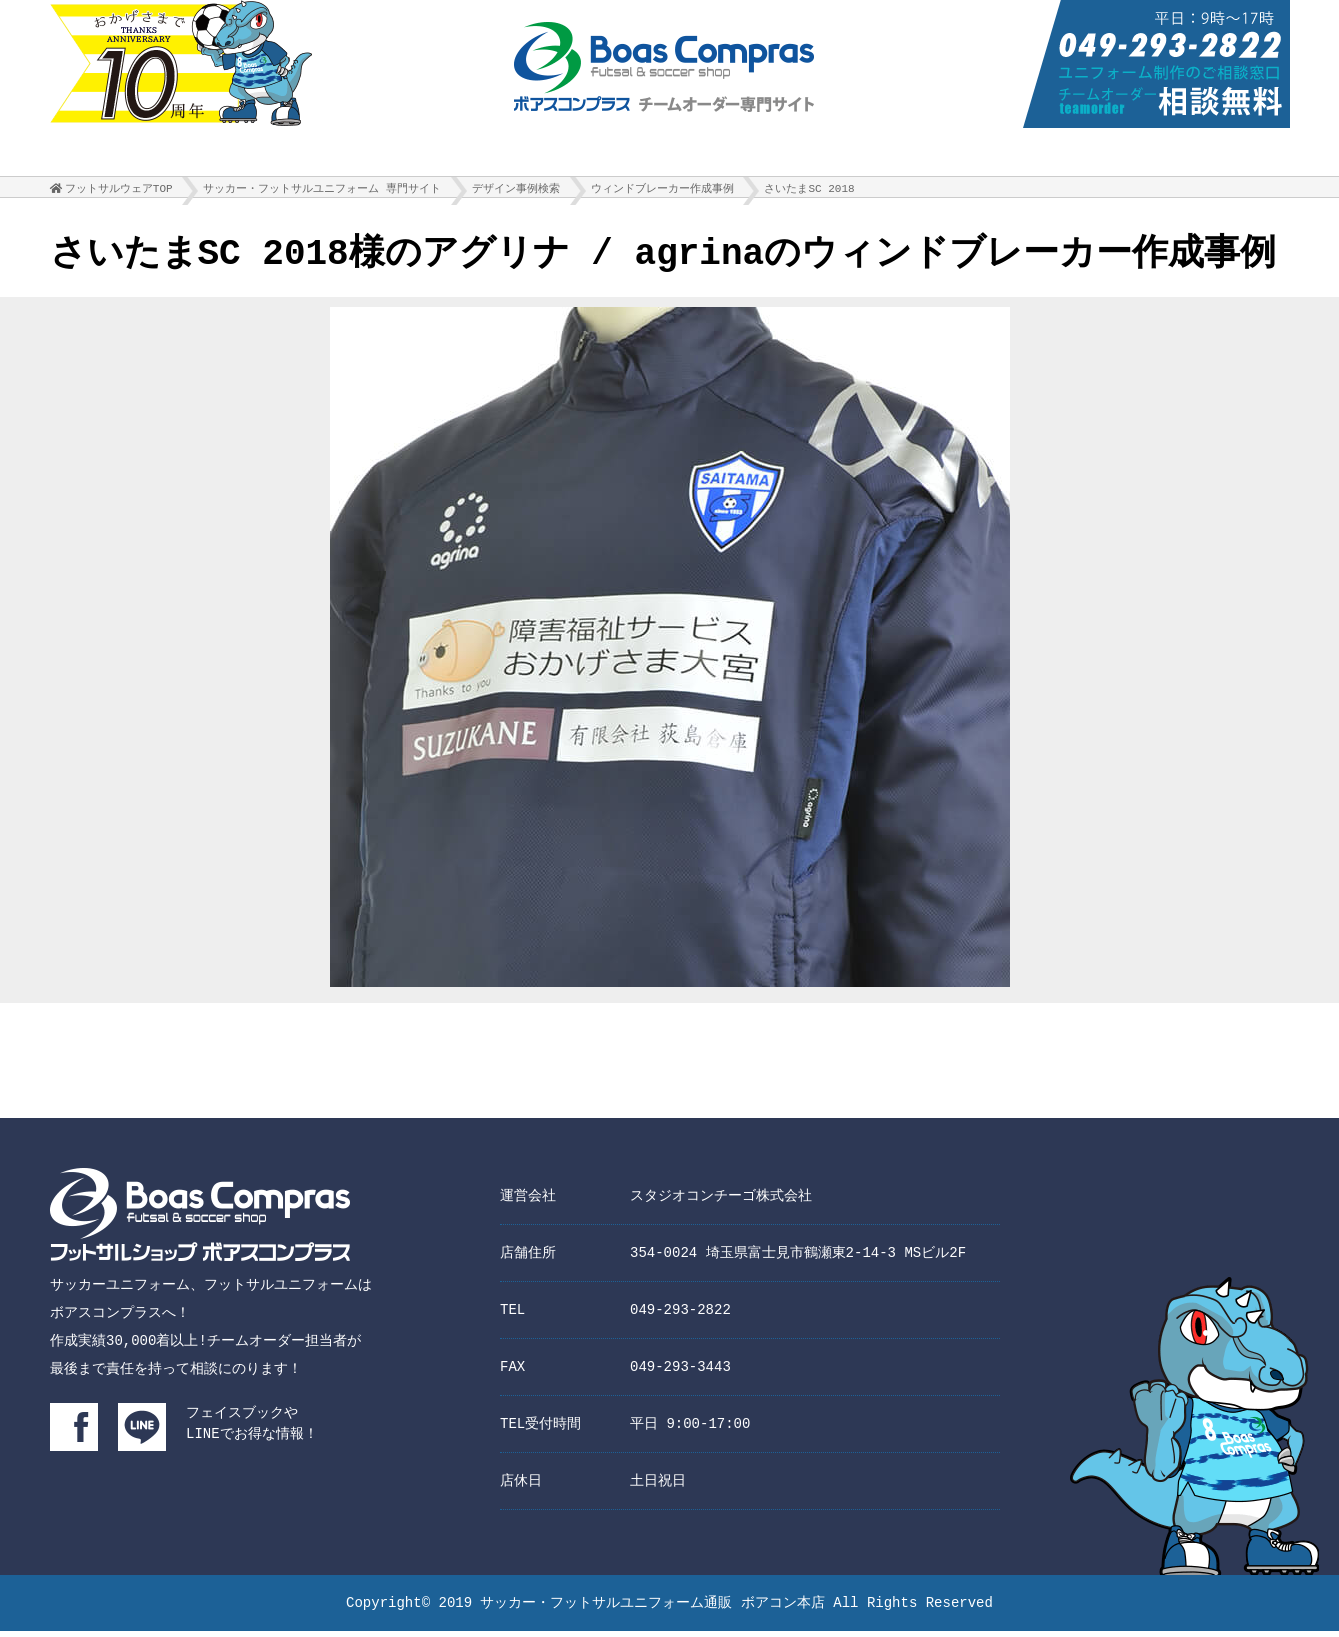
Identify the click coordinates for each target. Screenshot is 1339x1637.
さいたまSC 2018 (809, 193)
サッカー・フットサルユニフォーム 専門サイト (322, 193)
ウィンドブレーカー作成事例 (662, 193)
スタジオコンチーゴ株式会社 (721, 1201)
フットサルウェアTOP (119, 193)
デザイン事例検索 (516, 193)
